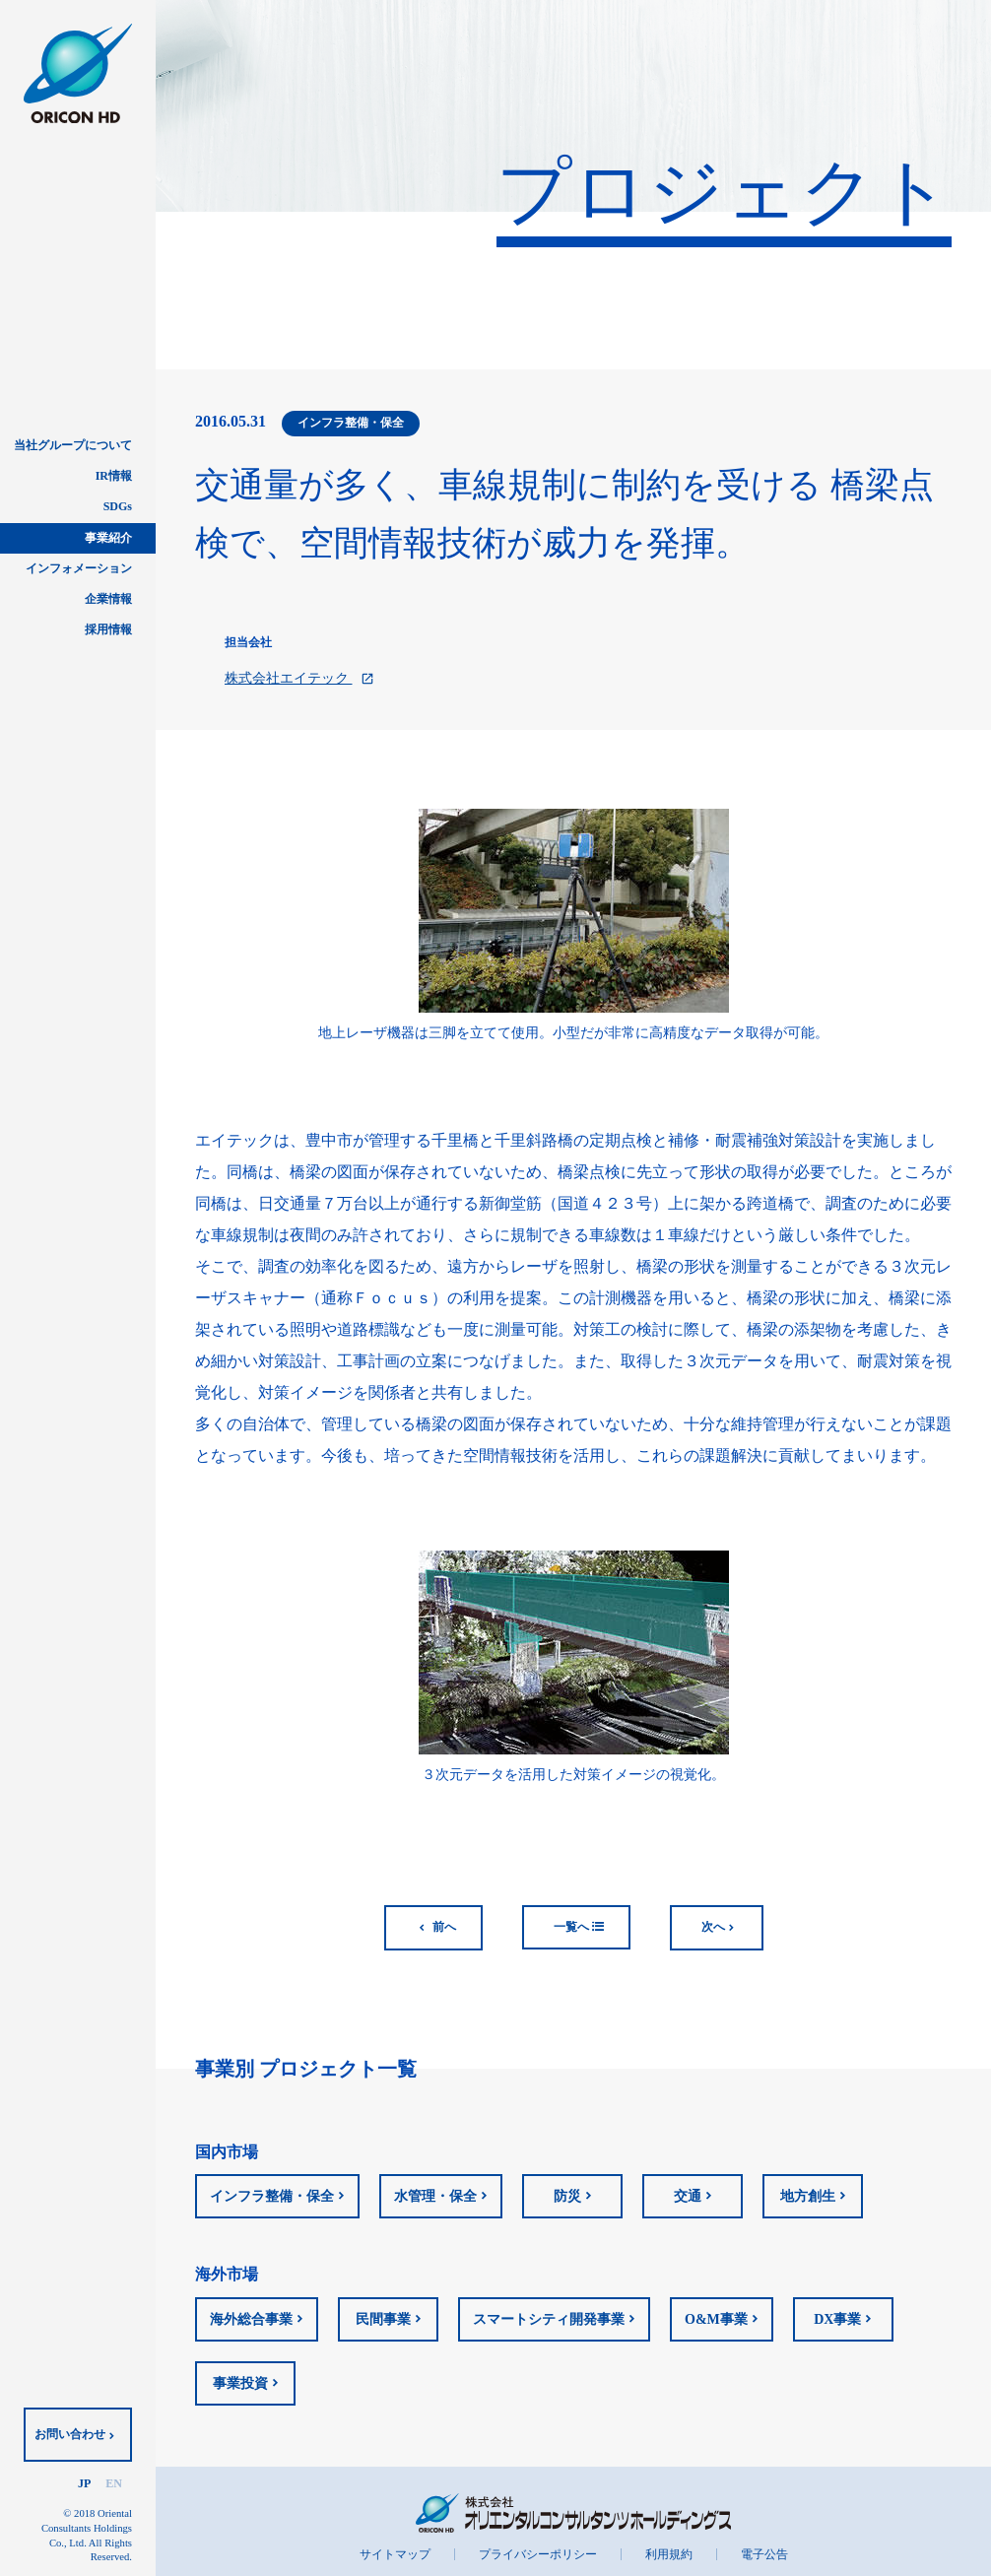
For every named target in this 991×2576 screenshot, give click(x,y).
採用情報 (108, 629)
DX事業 (837, 2319)
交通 (687, 2196)
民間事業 (383, 2319)
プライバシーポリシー (538, 2554)
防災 (567, 2196)
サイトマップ (395, 2554)
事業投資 (240, 2383)
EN (113, 2483)
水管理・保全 (435, 2196)
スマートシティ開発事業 (549, 2319)
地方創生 (807, 2196)
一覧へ (579, 1927)
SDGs (117, 506)
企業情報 (108, 599)
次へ (713, 1927)
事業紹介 (108, 538)
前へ (444, 1927)
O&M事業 (716, 2319)
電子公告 (764, 2554)
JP (84, 2483)
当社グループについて (73, 445)
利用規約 (669, 2554)
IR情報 (114, 476)
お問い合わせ (69, 2434)
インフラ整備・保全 (272, 2196)
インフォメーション (79, 568)
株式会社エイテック (299, 678)
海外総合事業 (251, 2319)
